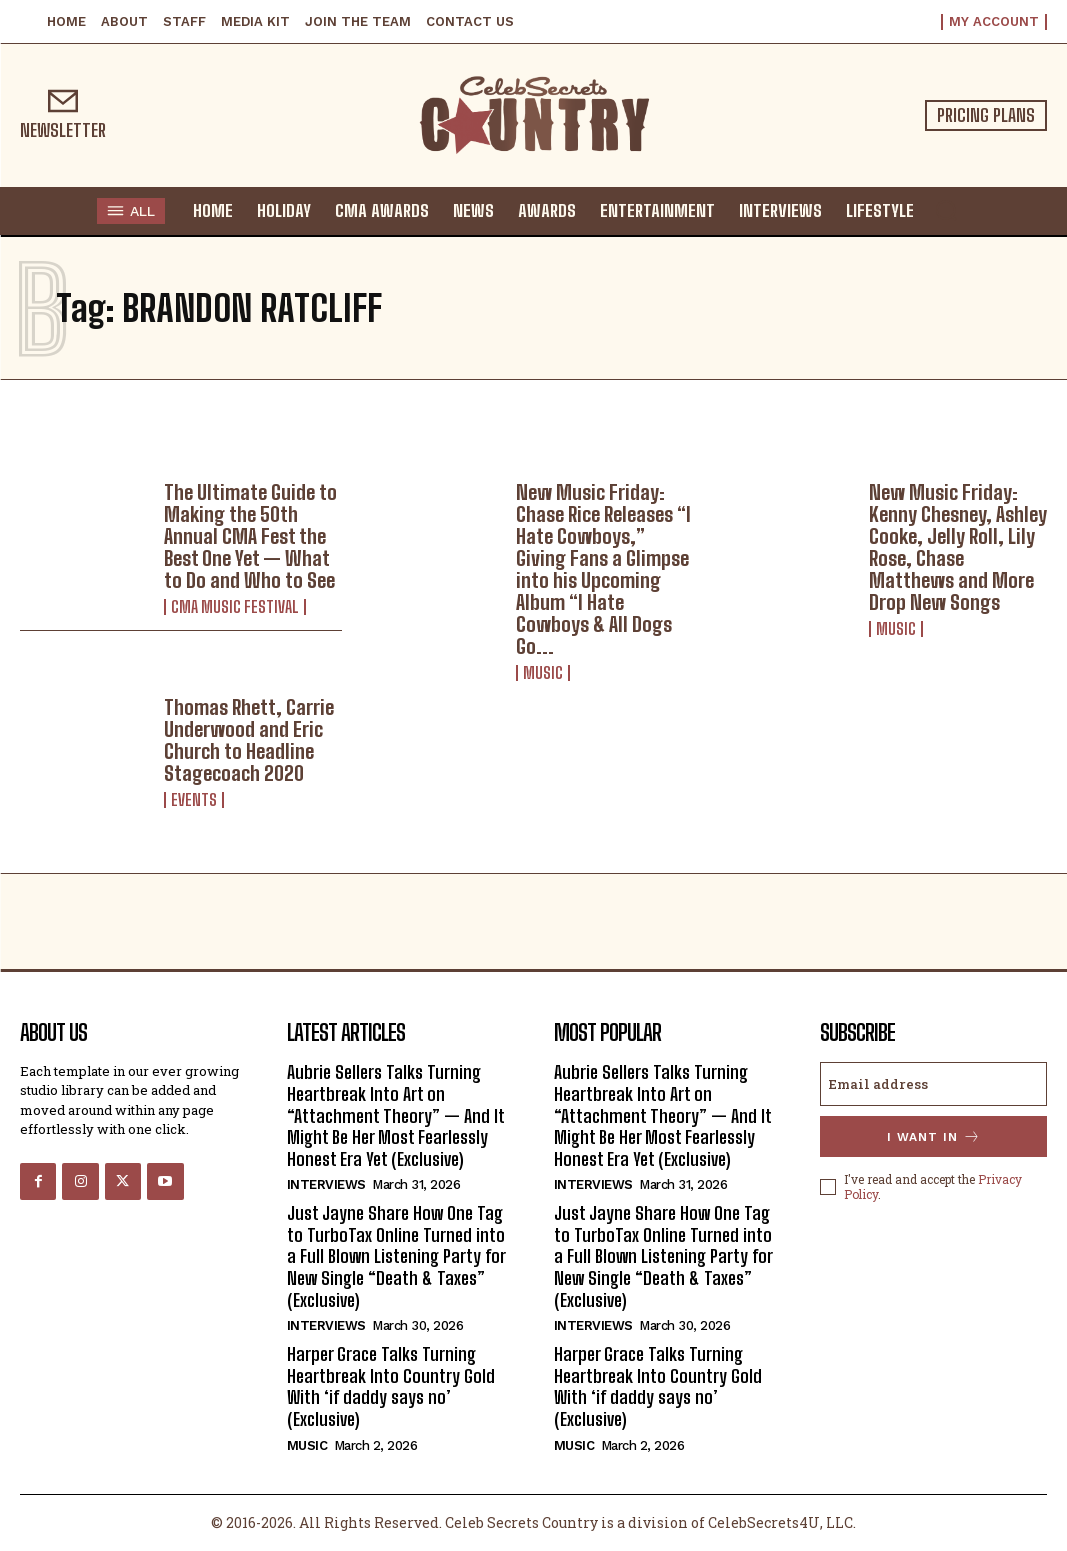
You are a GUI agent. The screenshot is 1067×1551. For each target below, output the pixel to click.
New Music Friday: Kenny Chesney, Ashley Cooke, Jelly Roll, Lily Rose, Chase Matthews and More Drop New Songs (958, 547)
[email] (933, 1084)
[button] (946, 210)
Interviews (326, 1184)
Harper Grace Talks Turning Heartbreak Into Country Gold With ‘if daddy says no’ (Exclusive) (391, 1386)
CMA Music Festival (235, 607)
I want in (934, 1136)
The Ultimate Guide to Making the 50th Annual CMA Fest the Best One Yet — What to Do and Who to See (250, 536)
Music (543, 673)
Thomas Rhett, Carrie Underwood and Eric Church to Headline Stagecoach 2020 (249, 740)
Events (194, 800)
